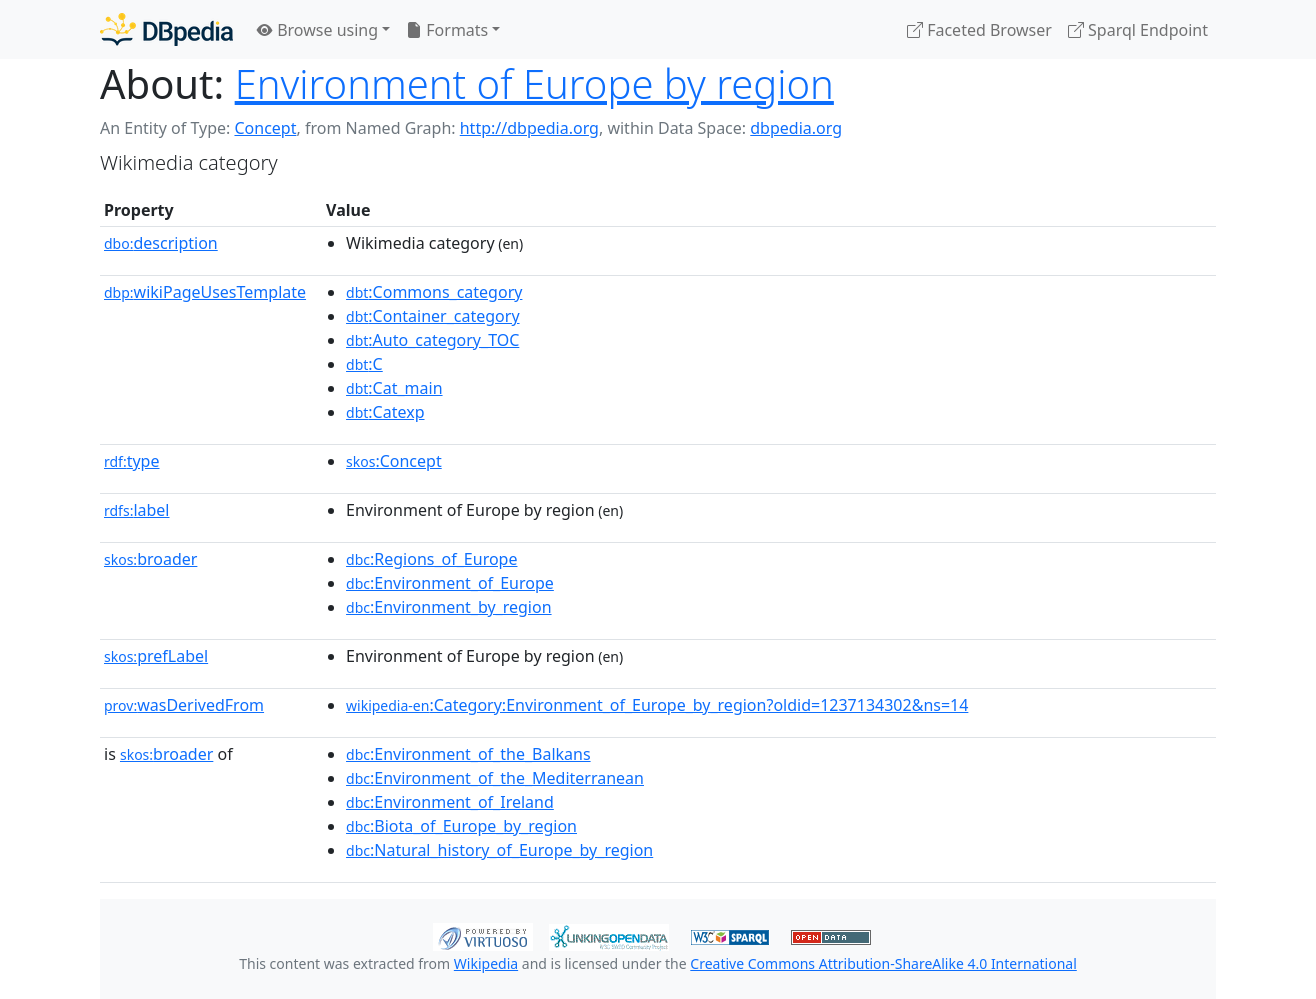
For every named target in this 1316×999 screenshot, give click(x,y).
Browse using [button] (317, 30)
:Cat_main (394, 388)
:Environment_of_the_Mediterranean (495, 778)
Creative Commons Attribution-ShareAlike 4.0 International (883, 963)
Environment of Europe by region (534, 83)
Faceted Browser (979, 30)
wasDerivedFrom (184, 705)
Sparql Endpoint (1138, 30)
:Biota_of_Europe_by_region (461, 826)
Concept (265, 128)
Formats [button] (447, 30)
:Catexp (385, 412)
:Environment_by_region (449, 607)
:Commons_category (434, 292)
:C (364, 364)
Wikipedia (486, 963)
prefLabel (156, 656)
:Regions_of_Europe (431, 559)
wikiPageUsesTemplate (205, 292)
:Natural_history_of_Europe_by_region (499, 850)
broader (150, 559)
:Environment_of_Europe (450, 583)
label (137, 510)
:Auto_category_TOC (432, 340)
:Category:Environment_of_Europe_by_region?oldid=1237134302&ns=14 (657, 705)
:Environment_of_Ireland (450, 802)
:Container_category (433, 316)
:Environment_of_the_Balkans (468, 754)
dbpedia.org (796, 128)
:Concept (394, 461)
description (161, 243)
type (132, 461)
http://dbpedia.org (529, 128)
